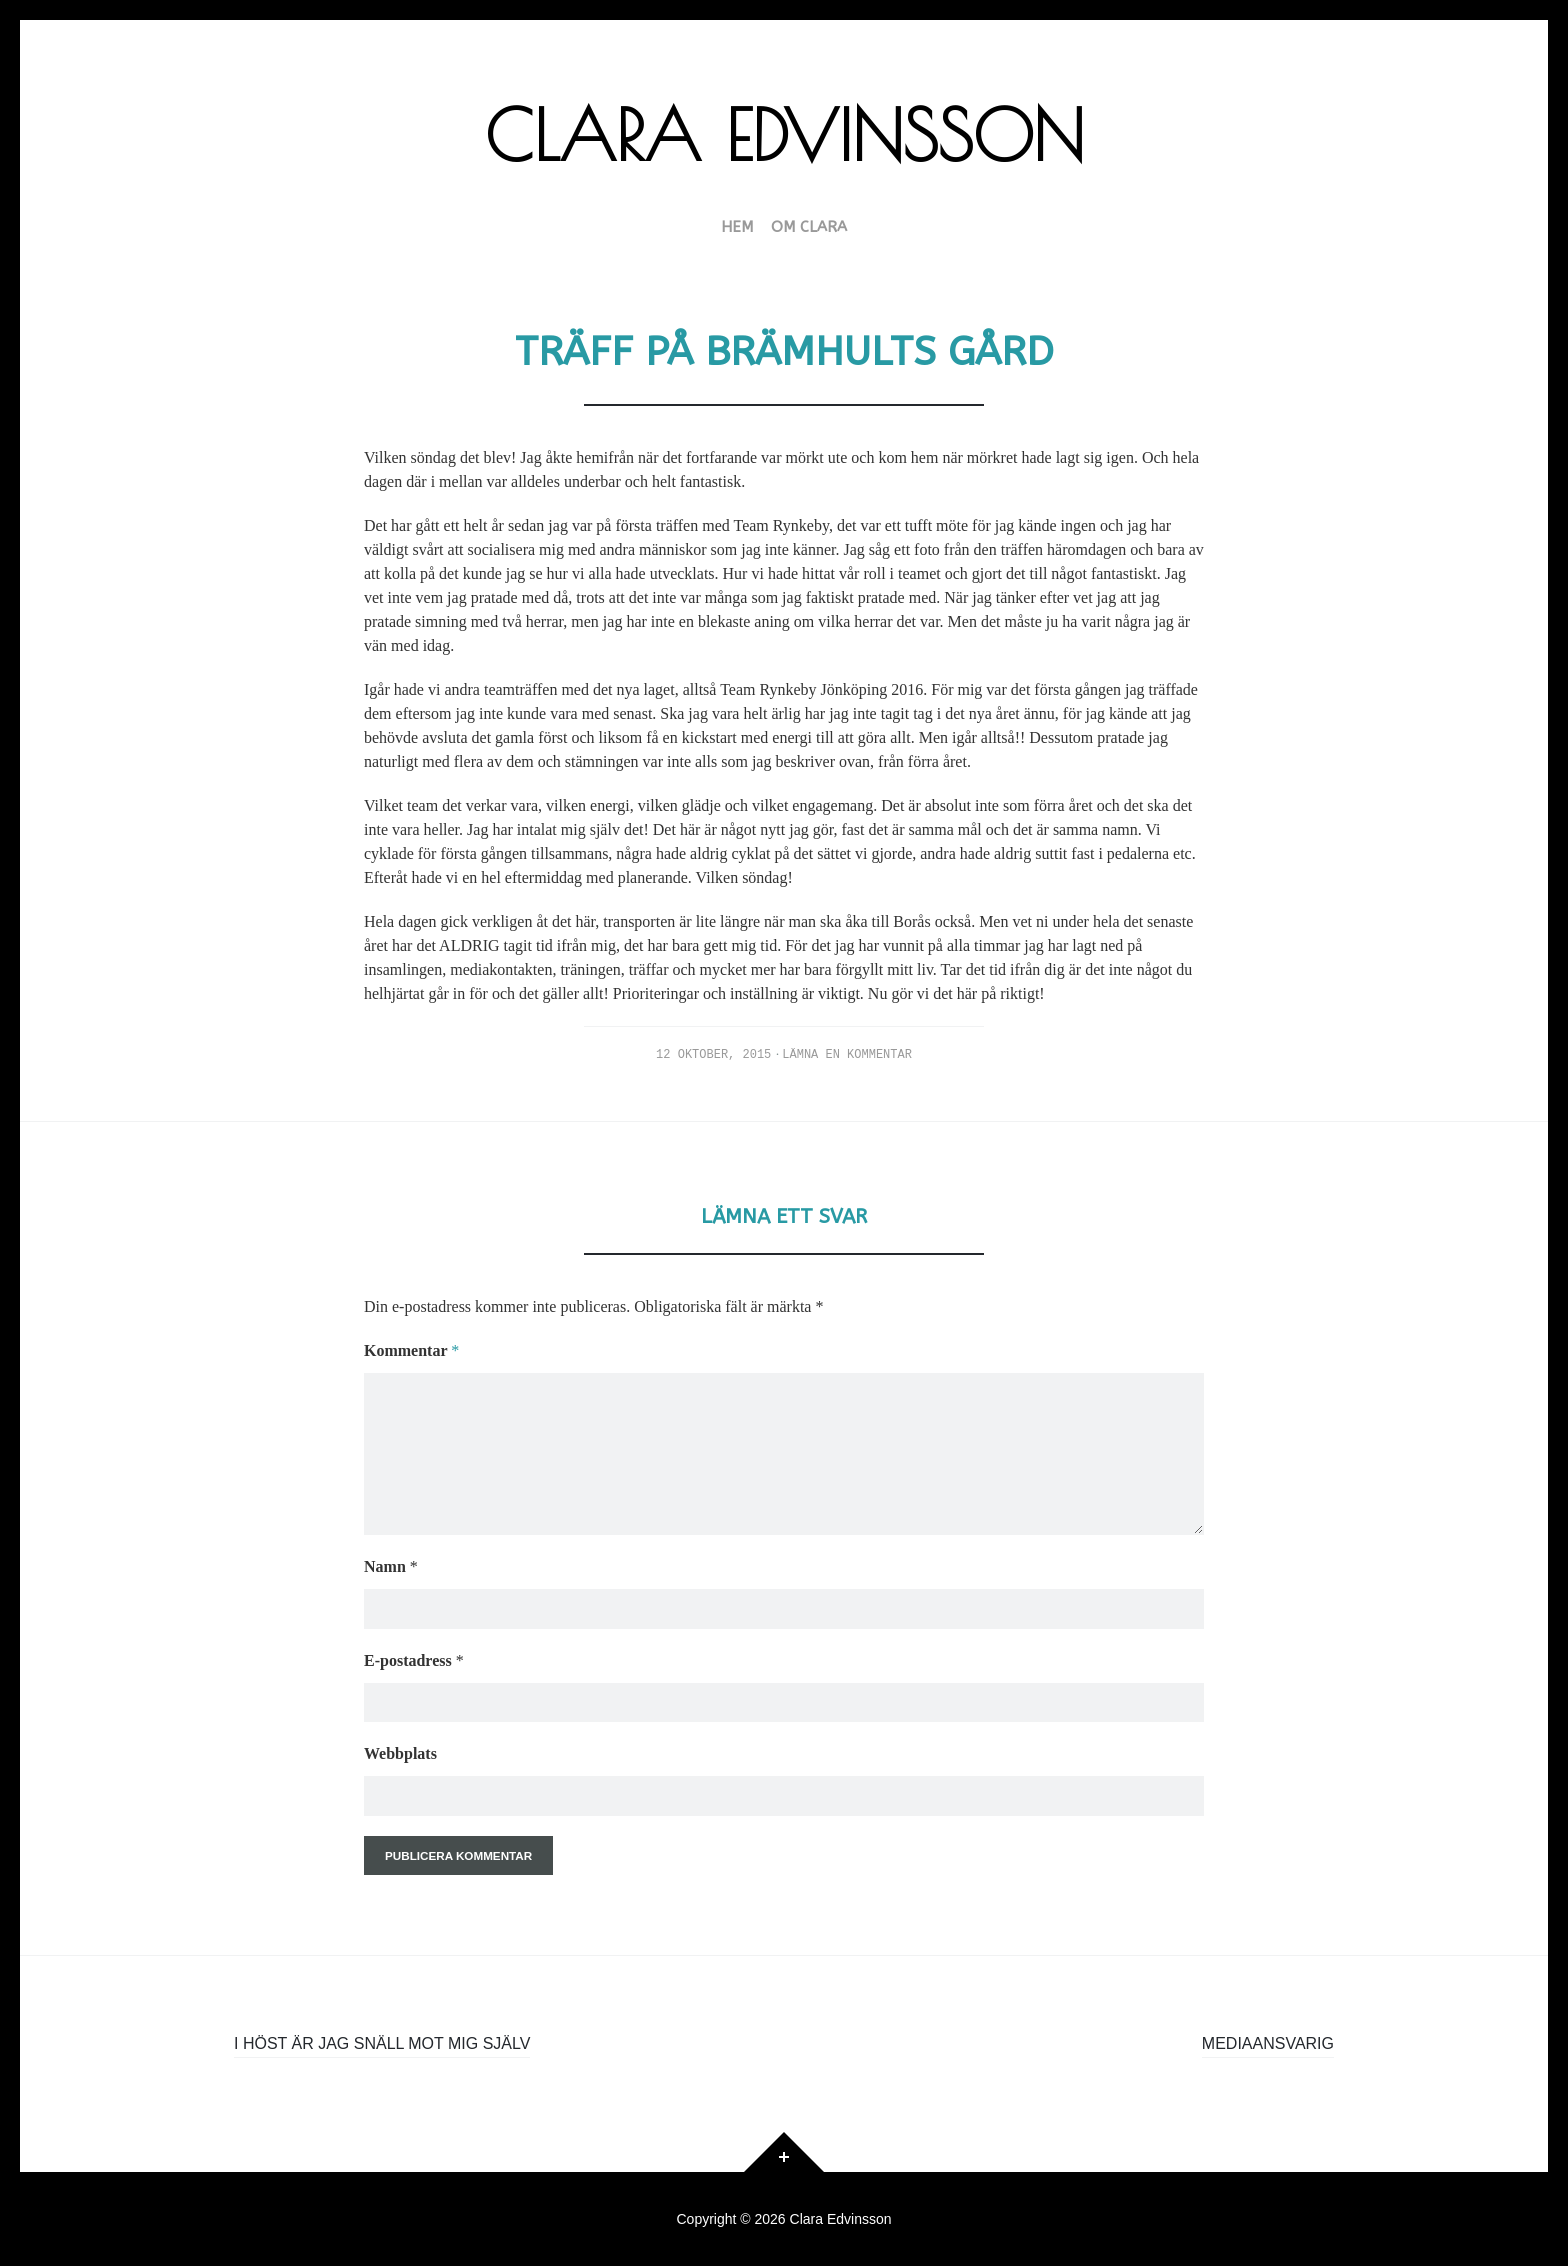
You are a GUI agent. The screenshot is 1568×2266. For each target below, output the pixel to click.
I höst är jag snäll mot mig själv (382, 2043)
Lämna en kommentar (847, 1055)
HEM (737, 228)
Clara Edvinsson (784, 135)
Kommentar (411, 1350)
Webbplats (400, 1753)
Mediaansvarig (1268, 2043)
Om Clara (809, 228)
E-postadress (414, 1660)
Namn (391, 1566)
